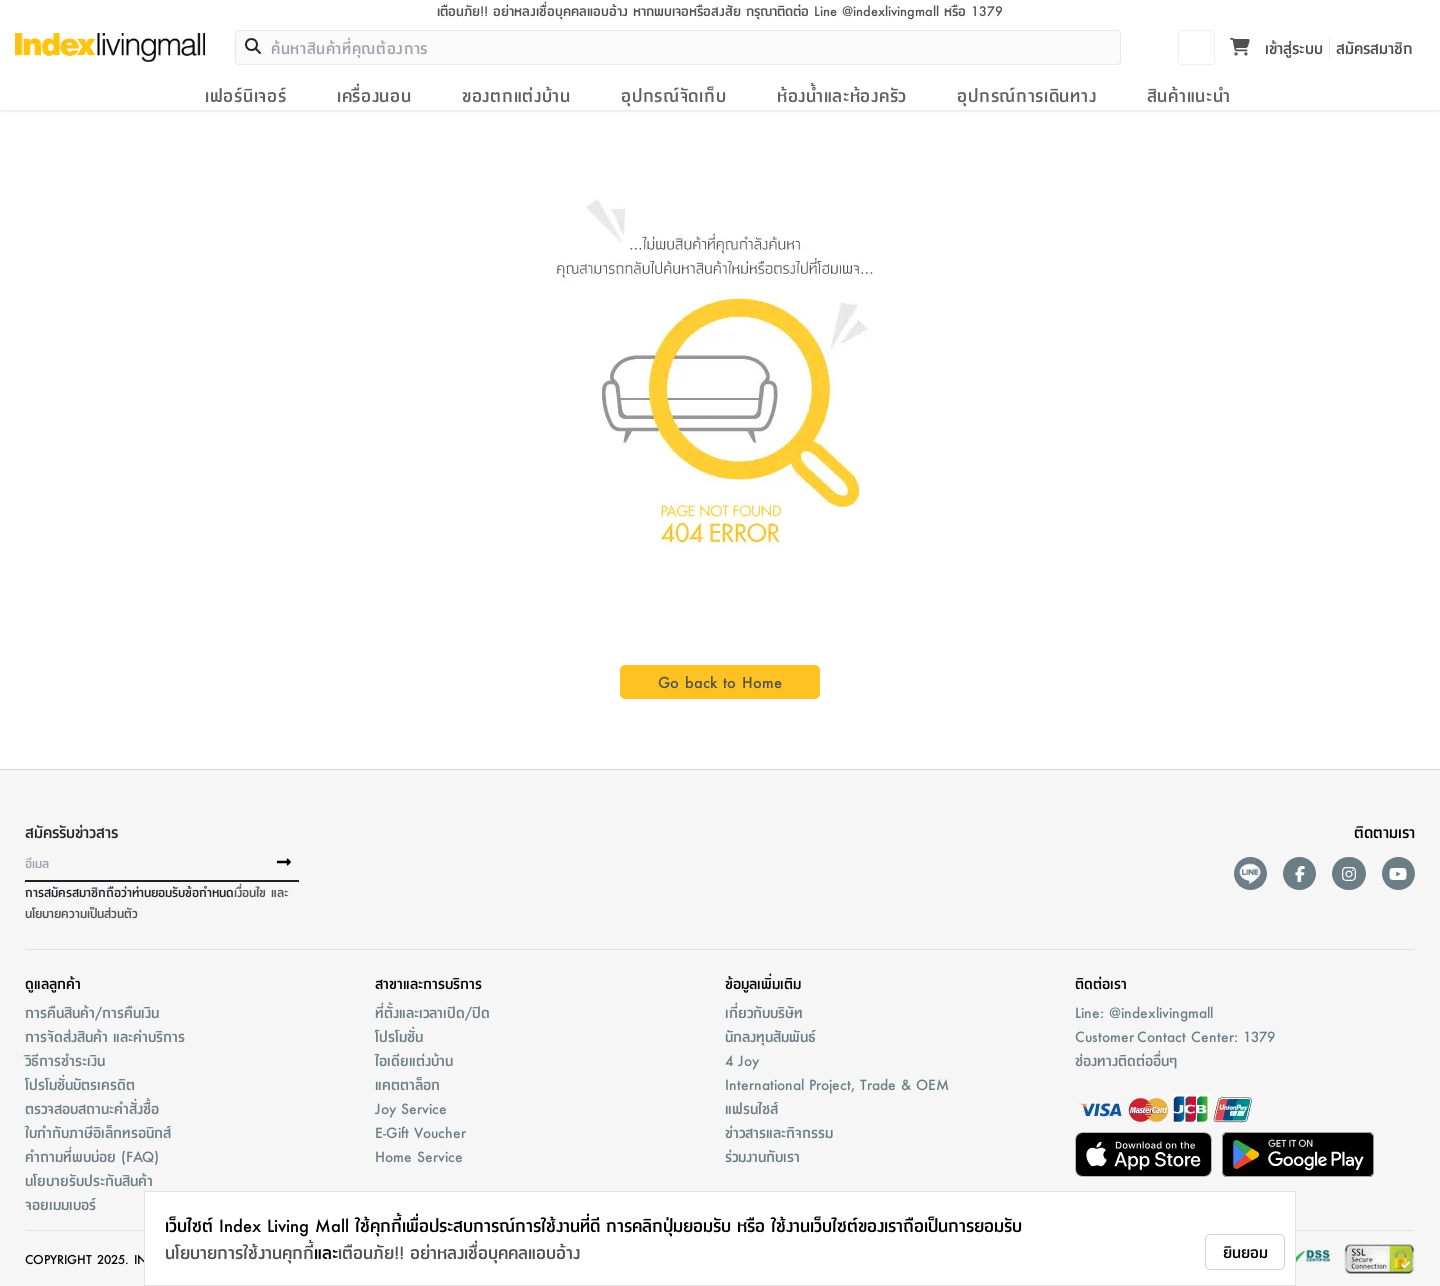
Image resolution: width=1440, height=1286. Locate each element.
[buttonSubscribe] (284, 863)
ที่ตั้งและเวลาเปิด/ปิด (432, 1012)
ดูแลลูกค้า (53, 983)
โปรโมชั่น (399, 1036)
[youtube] (1398, 873)
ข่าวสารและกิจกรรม (779, 1132)
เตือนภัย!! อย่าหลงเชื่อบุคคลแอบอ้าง (459, 1252)
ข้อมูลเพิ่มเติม (763, 983)
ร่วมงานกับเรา (762, 1156)
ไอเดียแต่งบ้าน (414, 1060)
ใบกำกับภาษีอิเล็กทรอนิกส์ (98, 1132)
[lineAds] (1250, 873)
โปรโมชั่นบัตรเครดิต (80, 1084)
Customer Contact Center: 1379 (1175, 1036)
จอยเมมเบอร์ (60, 1204)
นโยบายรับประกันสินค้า (89, 1180)
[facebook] (1299, 873)
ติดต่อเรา (1101, 983)
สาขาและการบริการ (428, 983)
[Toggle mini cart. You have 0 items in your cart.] (1240, 48)
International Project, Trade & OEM (837, 1084)
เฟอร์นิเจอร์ (245, 95)
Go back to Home (720, 681)
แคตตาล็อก (407, 1084)
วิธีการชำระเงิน (65, 1060)
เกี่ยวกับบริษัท (764, 1012)
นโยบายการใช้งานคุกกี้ (239, 1252)
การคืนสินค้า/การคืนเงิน (92, 1012)
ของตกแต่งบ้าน (516, 95)
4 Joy (742, 1060)
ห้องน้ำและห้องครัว (842, 95)
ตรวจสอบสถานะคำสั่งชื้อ (92, 1108)
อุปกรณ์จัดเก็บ (673, 95)
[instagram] (1348, 873)
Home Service (419, 1156)
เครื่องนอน (374, 95)
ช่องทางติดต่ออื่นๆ (1126, 1060)
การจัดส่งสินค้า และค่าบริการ (105, 1036)
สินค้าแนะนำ (1189, 95)
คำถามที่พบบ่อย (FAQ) (92, 1156)
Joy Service (411, 1108)
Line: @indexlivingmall (1144, 1012)
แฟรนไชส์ (751, 1108)
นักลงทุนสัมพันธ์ (770, 1036)
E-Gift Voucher (420, 1132)
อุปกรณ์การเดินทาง (1026, 95)
